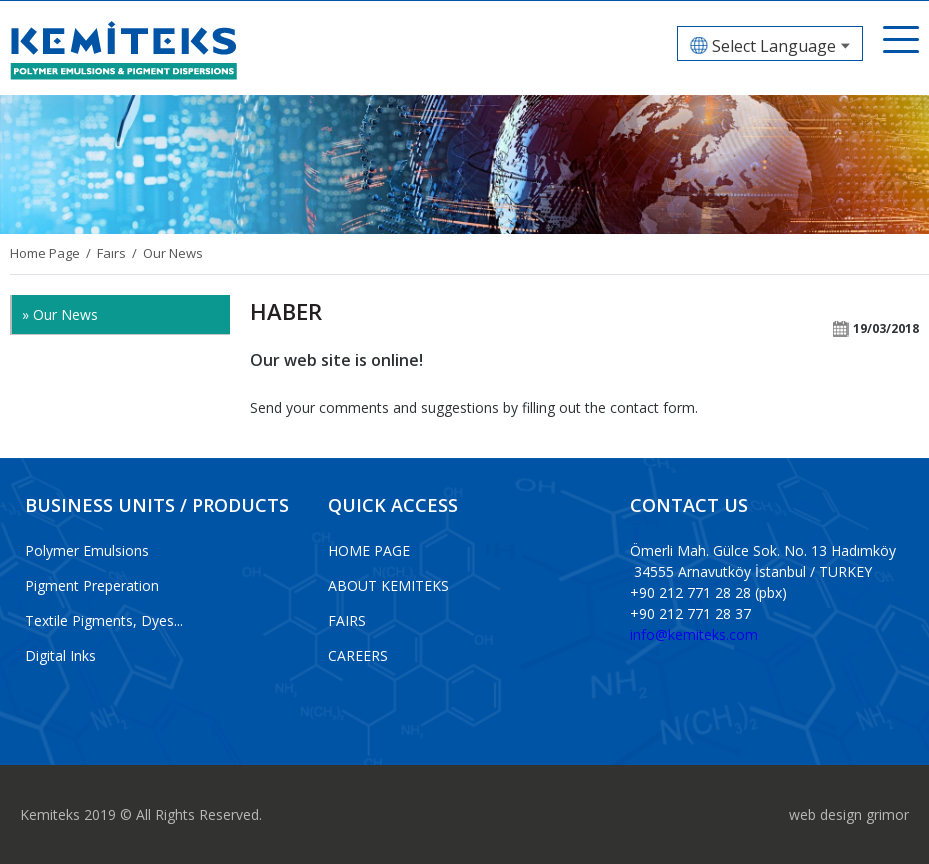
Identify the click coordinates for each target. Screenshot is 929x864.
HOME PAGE (369, 550)
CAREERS (358, 655)
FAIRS (347, 620)
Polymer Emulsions (87, 550)
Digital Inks (60, 655)
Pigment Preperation (92, 585)
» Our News (60, 314)
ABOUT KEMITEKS (388, 585)
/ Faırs (103, 253)
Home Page (45, 253)
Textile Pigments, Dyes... (104, 620)
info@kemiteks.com (694, 634)
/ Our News (164, 253)
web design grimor (849, 814)
